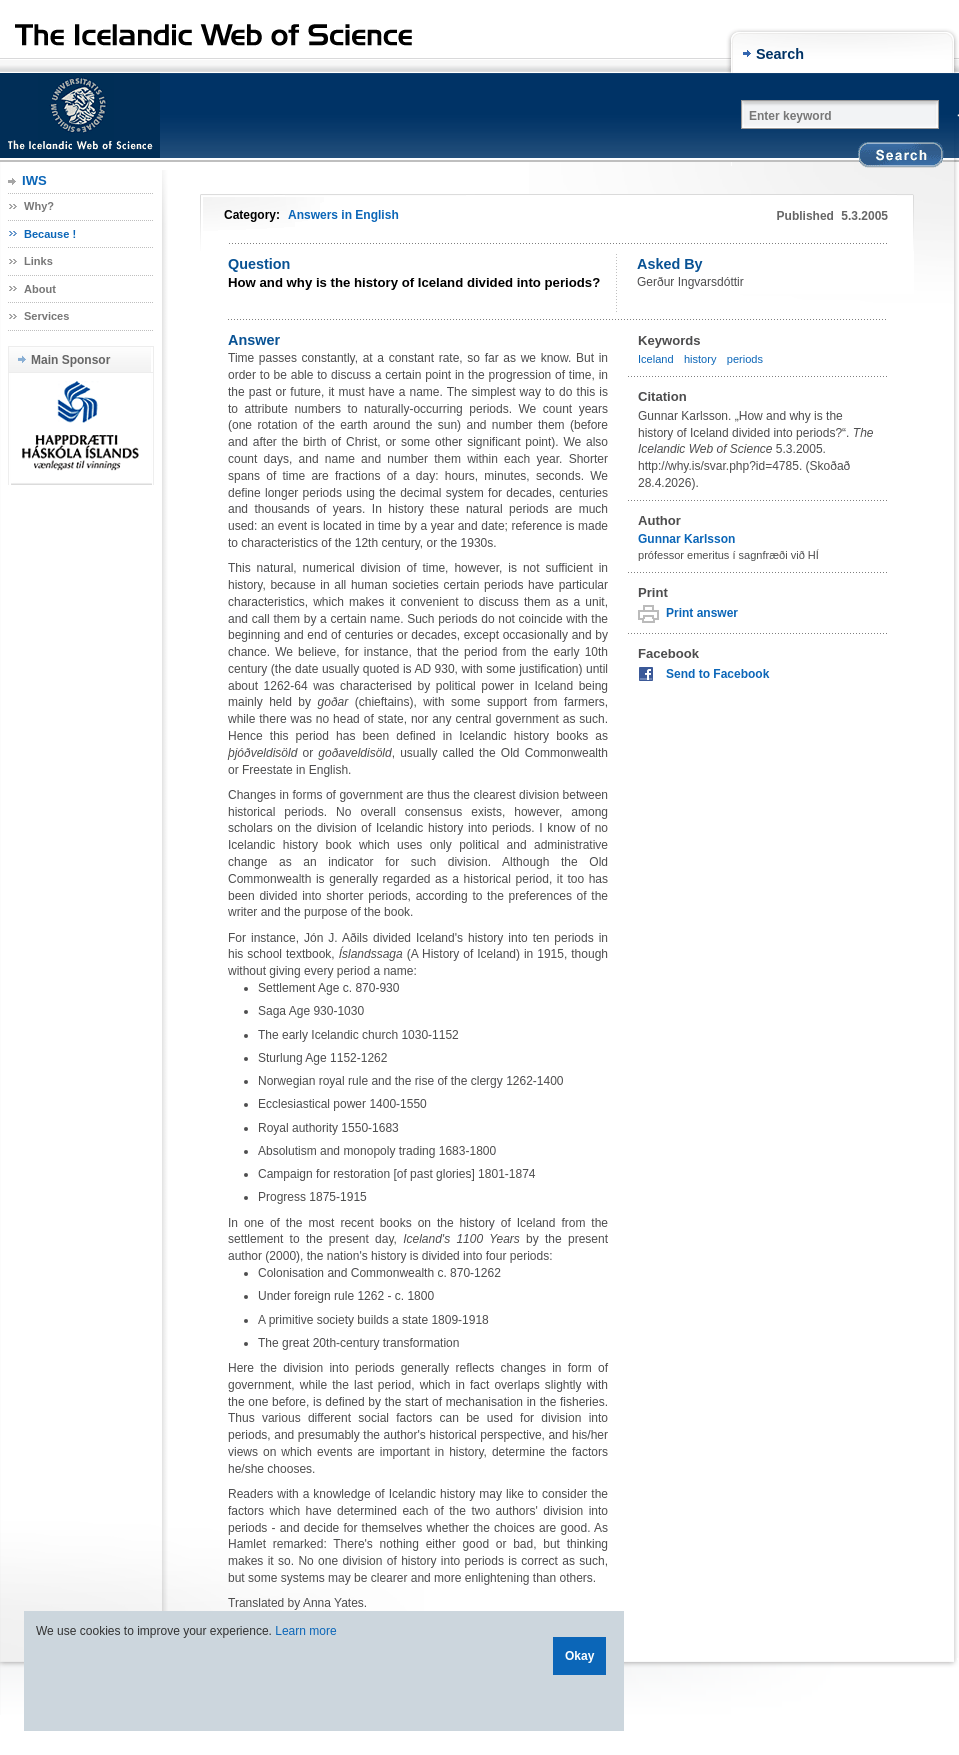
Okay (579, 1656)
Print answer (702, 613)
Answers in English (343, 215)
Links (38, 261)
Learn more (305, 1631)
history (700, 359)
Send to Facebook (717, 674)
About (40, 289)
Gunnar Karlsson (686, 539)
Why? (39, 206)
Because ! (50, 234)
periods (745, 359)
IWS (34, 180)
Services (46, 316)
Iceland (656, 359)
